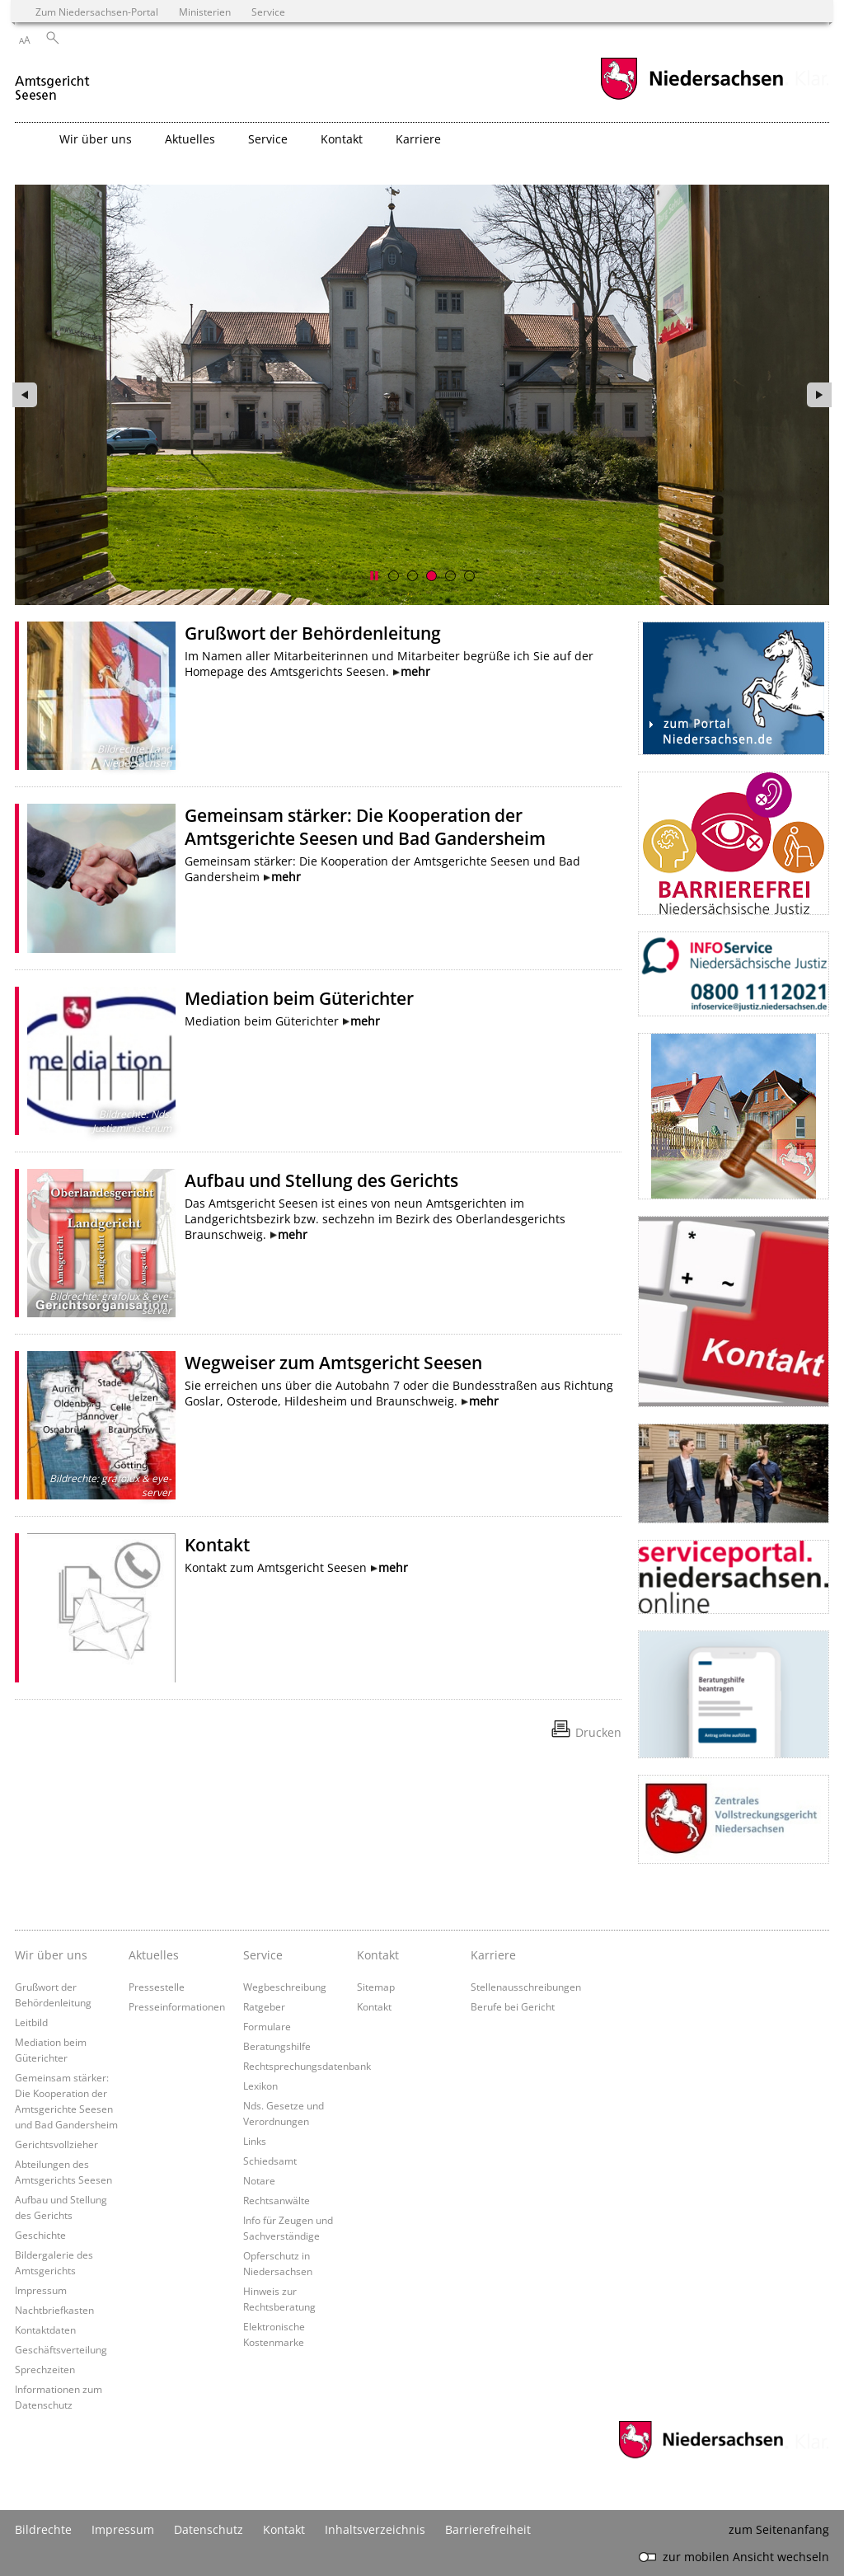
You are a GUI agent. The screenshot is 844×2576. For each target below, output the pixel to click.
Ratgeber (264, 2006)
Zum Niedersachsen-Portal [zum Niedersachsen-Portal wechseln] (96, 11)
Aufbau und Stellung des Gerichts (321, 1180)
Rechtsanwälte (276, 2200)
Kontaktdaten (45, 2329)
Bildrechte (43, 2529)
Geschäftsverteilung (61, 2349)
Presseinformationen (177, 2006)
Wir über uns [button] (95, 139)
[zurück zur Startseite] (53, 81)
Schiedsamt (270, 2160)
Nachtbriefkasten (54, 2309)
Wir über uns (51, 1955)
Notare (259, 2180)
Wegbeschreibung (284, 1986)
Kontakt (217, 1544)
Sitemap (376, 1986)
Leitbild (31, 2022)
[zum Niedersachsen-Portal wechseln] (691, 98)
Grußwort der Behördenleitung (313, 633)
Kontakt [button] (342, 139)
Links (254, 2140)
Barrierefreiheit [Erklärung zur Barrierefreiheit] (488, 2529)
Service (263, 1955)
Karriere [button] (418, 139)
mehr (415, 671)
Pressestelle (157, 1986)
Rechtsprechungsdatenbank (307, 2065)
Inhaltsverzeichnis (375, 2529)
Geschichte (40, 2234)
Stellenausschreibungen (526, 1986)
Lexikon (260, 2085)
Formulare (267, 2026)
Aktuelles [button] (190, 139)
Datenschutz (208, 2529)
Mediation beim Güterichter (299, 998)
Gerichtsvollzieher (56, 2144)
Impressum (41, 2290)
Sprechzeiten (45, 2369)
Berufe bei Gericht (513, 2006)
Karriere (493, 1955)
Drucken (598, 1732)
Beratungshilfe (277, 2046)
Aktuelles (154, 1955)
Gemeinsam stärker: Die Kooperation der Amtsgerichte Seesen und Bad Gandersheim (365, 827)
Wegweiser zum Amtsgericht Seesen (333, 1362)
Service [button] (268, 139)
